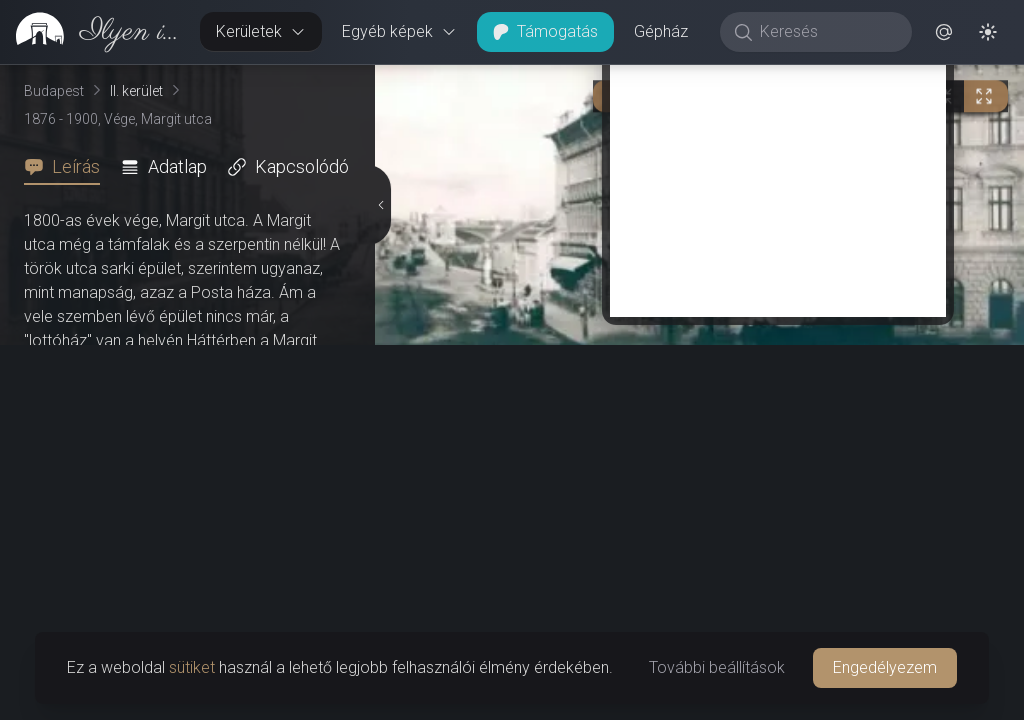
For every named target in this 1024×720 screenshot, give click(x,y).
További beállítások (717, 667)
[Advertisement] (778, 552)
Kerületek (261, 31)
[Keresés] (826, 32)
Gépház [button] (661, 31)
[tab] (68, 167)
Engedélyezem (885, 667)
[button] (944, 32)
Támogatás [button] (545, 31)
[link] (92, 32)
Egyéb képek (399, 31)
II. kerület (136, 91)
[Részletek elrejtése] (379, 393)
